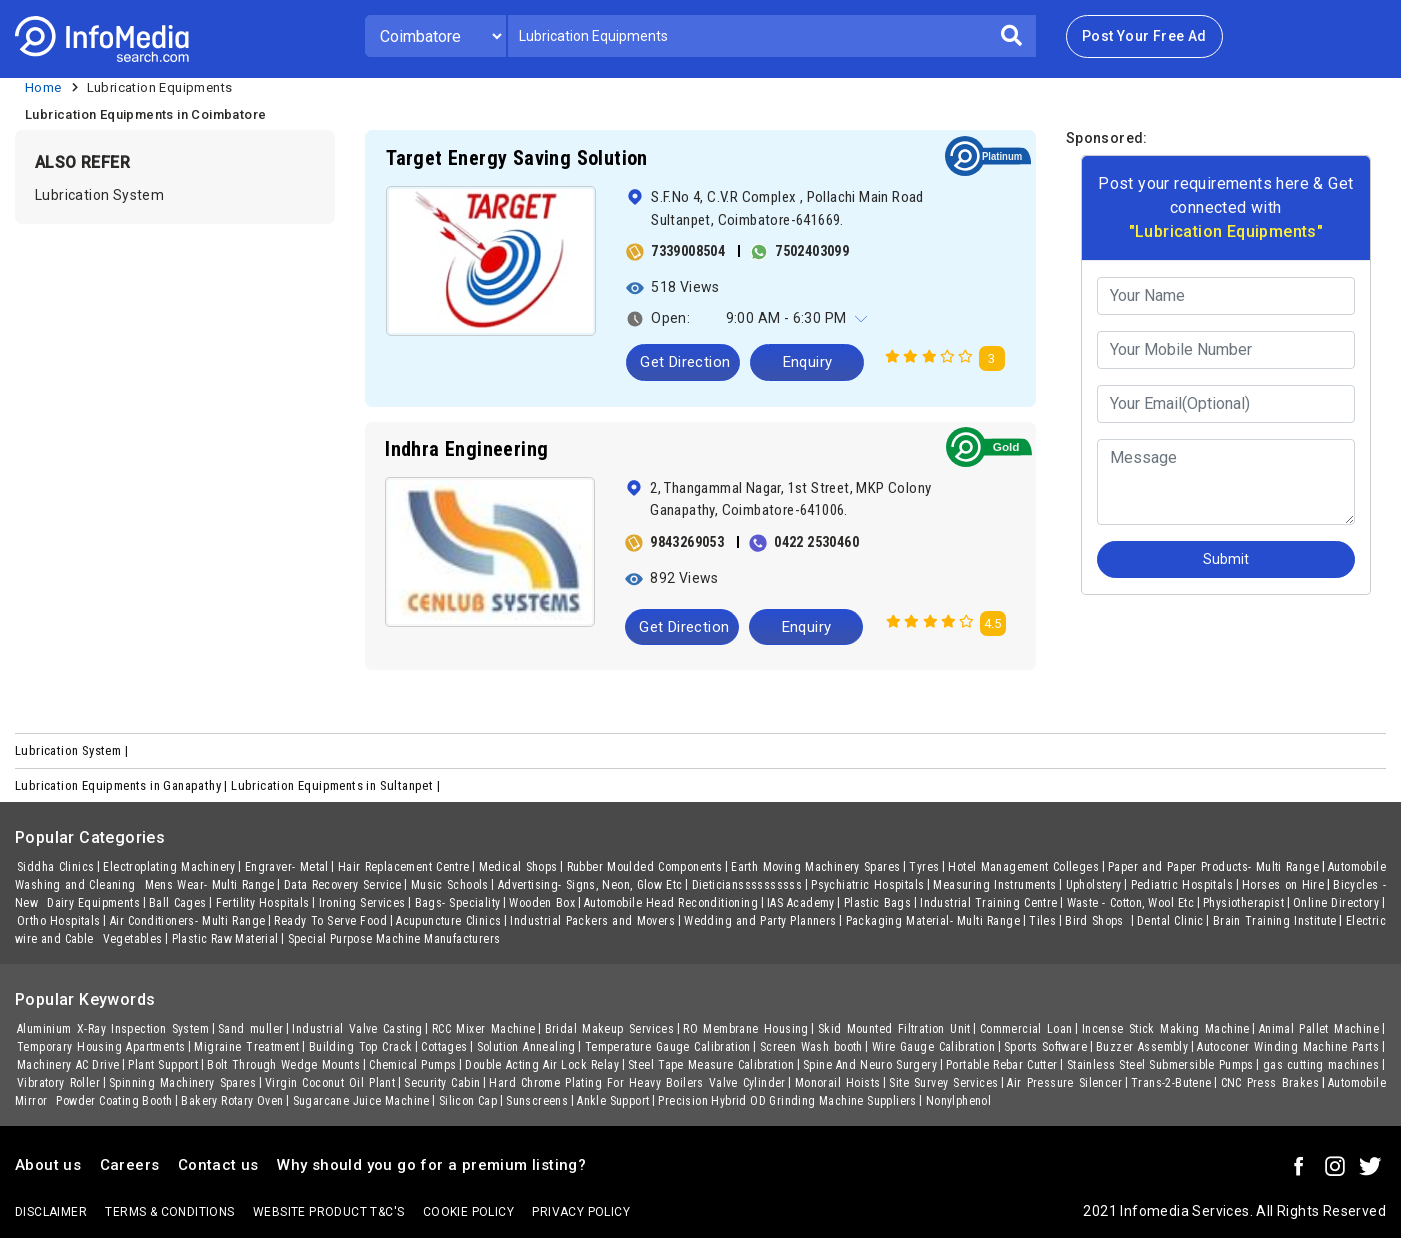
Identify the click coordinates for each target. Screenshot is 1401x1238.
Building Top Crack (360, 1047)
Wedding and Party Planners (760, 921)
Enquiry (808, 362)
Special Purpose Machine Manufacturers (394, 939)
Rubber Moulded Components (645, 867)
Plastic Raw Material (225, 939)
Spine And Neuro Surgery (870, 1065)
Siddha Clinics (55, 867)
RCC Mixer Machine (484, 1029)
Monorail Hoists (838, 1083)
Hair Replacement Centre (404, 867)
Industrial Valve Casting (357, 1029)
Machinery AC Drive (68, 1065)
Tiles (1042, 921)
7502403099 (812, 251)
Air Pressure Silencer (1064, 1083)
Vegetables (133, 939)
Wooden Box (542, 903)
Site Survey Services (943, 1083)
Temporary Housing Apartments (101, 1047)
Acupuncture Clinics (448, 921)
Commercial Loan (1026, 1029)
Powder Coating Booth (114, 1101)
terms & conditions (169, 1212)
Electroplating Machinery (169, 867)
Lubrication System (99, 195)
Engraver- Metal (287, 867)
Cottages (444, 1047)
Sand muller (250, 1029)
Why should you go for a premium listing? (431, 1165)
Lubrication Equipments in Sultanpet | (337, 785)
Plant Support (163, 1065)
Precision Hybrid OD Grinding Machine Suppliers (787, 1101)
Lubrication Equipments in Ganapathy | (123, 785)
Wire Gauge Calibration (933, 1047)
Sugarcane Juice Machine (361, 1101)
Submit (1226, 559)
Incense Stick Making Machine (1166, 1029)
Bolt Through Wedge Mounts (283, 1065)
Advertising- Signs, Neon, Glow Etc (590, 885)
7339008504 (688, 251)
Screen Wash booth (811, 1047)
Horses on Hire (1283, 885)
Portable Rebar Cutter (1002, 1065)
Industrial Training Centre (988, 903)
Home (43, 87)
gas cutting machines (1321, 1065)
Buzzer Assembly (1142, 1047)
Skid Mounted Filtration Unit (894, 1029)
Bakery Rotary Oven (232, 1101)
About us (48, 1165)
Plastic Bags (877, 903)
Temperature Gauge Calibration (668, 1047)
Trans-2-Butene (1171, 1083)
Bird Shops (1096, 921)
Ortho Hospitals (59, 921)
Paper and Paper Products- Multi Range (1213, 867)
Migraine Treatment (246, 1047)
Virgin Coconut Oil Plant (330, 1083)
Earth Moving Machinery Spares (815, 867)
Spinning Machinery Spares (182, 1083)
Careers (130, 1165)
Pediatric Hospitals (1182, 885)
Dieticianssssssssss (747, 885)
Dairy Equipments (93, 903)
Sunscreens (537, 1101)
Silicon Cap (468, 1101)
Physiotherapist (1243, 903)
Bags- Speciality (458, 903)
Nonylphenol (958, 1101)
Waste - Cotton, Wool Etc (1131, 903)
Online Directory (1336, 903)
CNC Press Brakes (1270, 1083)
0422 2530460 (816, 542)
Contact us (218, 1165)
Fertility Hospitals (263, 903)
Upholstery (1094, 885)
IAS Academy (801, 903)
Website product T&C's (328, 1212)
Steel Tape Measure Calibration (711, 1065)
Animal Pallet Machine (1319, 1029)
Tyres (924, 867)
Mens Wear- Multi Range (210, 885)
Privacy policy (581, 1212)
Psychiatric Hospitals (867, 885)
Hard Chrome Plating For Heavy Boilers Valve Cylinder (637, 1083)
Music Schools (450, 885)
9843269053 (687, 542)
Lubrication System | (73, 750)
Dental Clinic (1170, 921)
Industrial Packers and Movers (592, 921)
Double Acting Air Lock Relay (542, 1065)
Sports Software (1045, 1047)
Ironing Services (362, 903)
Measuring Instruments (994, 885)
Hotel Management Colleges (1023, 867)
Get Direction (685, 362)
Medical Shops (518, 867)
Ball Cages (178, 903)
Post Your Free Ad (1144, 36)
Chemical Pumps (412, 1065)
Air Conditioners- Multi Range (188, 921)
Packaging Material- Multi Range (933, 921)
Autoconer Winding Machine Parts (1288, 1047)
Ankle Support (613, 1101)
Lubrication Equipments (160, 87)
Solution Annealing (526, 1047)
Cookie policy (468, 1212)
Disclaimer (51, 1212)
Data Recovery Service (343, 885)
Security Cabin (442, 1083)
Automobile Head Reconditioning (671, 903)
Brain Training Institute (1275, 921)
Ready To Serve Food (330, 921)
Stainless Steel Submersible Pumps (1160, 1065)
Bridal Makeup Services (610, 1029)
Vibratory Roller (58, 1083)
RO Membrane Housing (745, 1029)
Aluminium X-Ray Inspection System (113, 1029)
